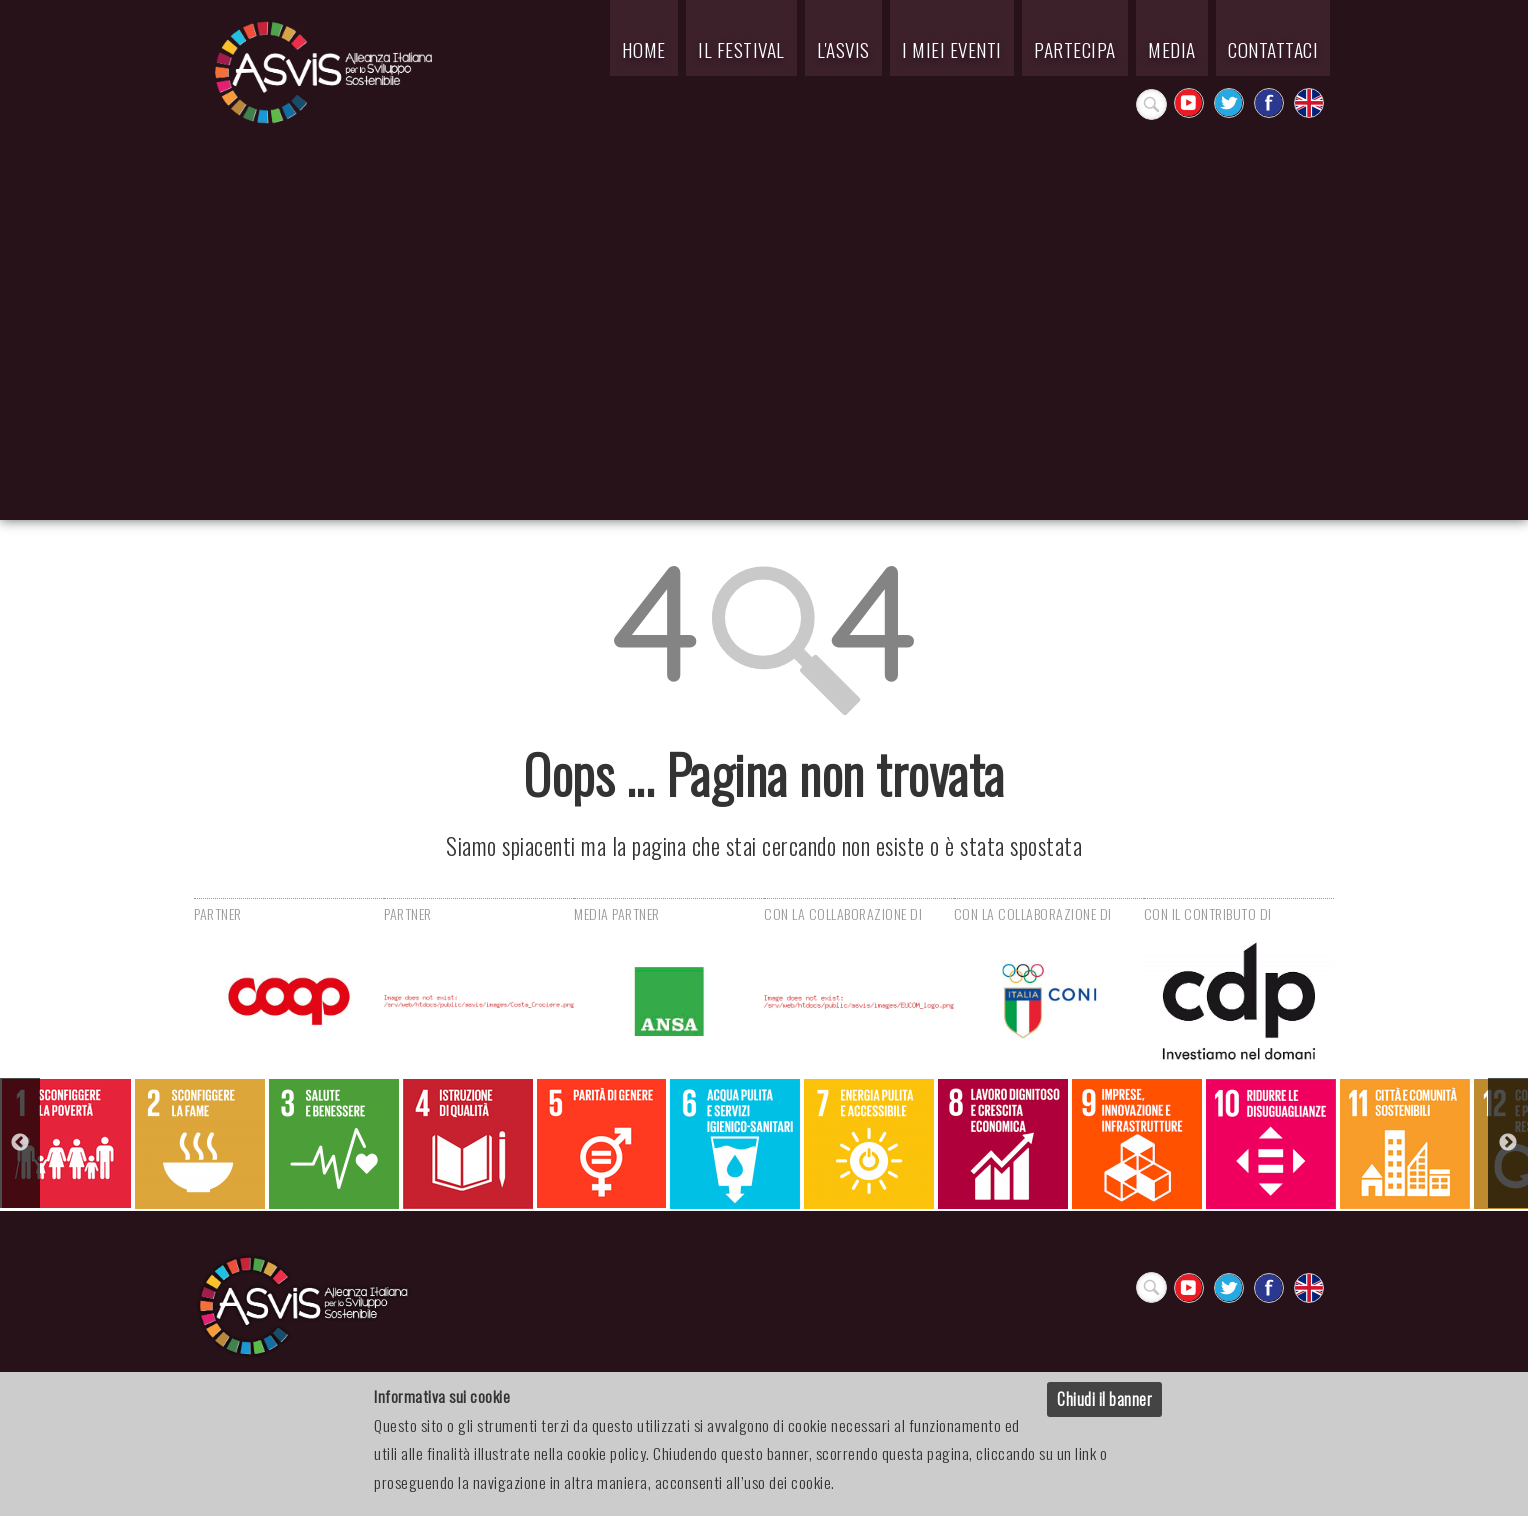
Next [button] (1508, 1143)
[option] (66, 1143)
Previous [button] (20, 1143)
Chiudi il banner (1104, 1399)
